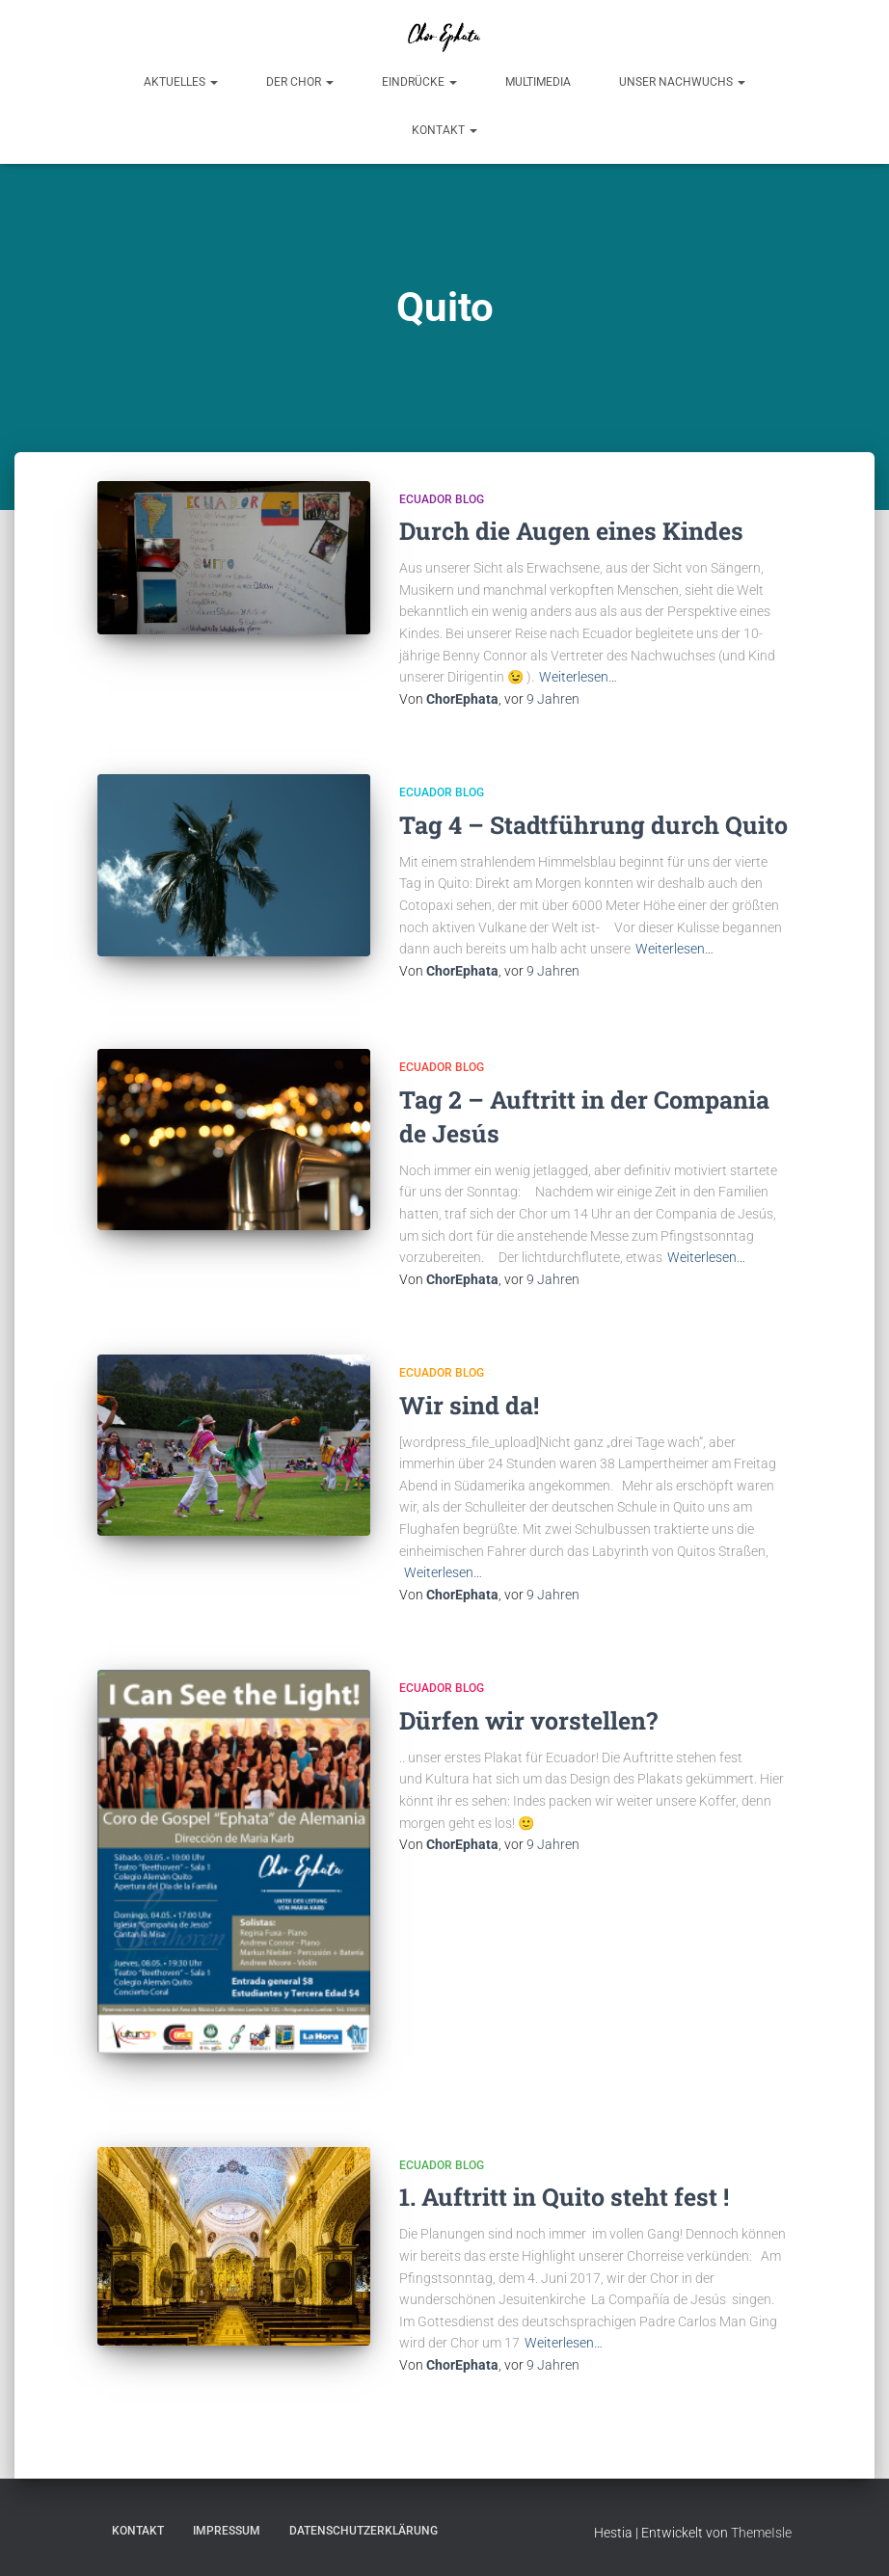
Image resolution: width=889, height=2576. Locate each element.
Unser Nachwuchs (682, 82)
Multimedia (538, 82)
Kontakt (444, 130)
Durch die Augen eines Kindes (571, 531)
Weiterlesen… (578, 676)
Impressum (226, 2530)
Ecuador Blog (441, 499)
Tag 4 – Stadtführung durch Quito (593, 825)
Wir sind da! (469, 1405)
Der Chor (300, 82)
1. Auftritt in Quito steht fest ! (564, 2197)
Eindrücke (419, 82)
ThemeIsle (761, 2532)
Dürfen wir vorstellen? (528, 1720)
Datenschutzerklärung (363, 2530)
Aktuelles (181, 82)
